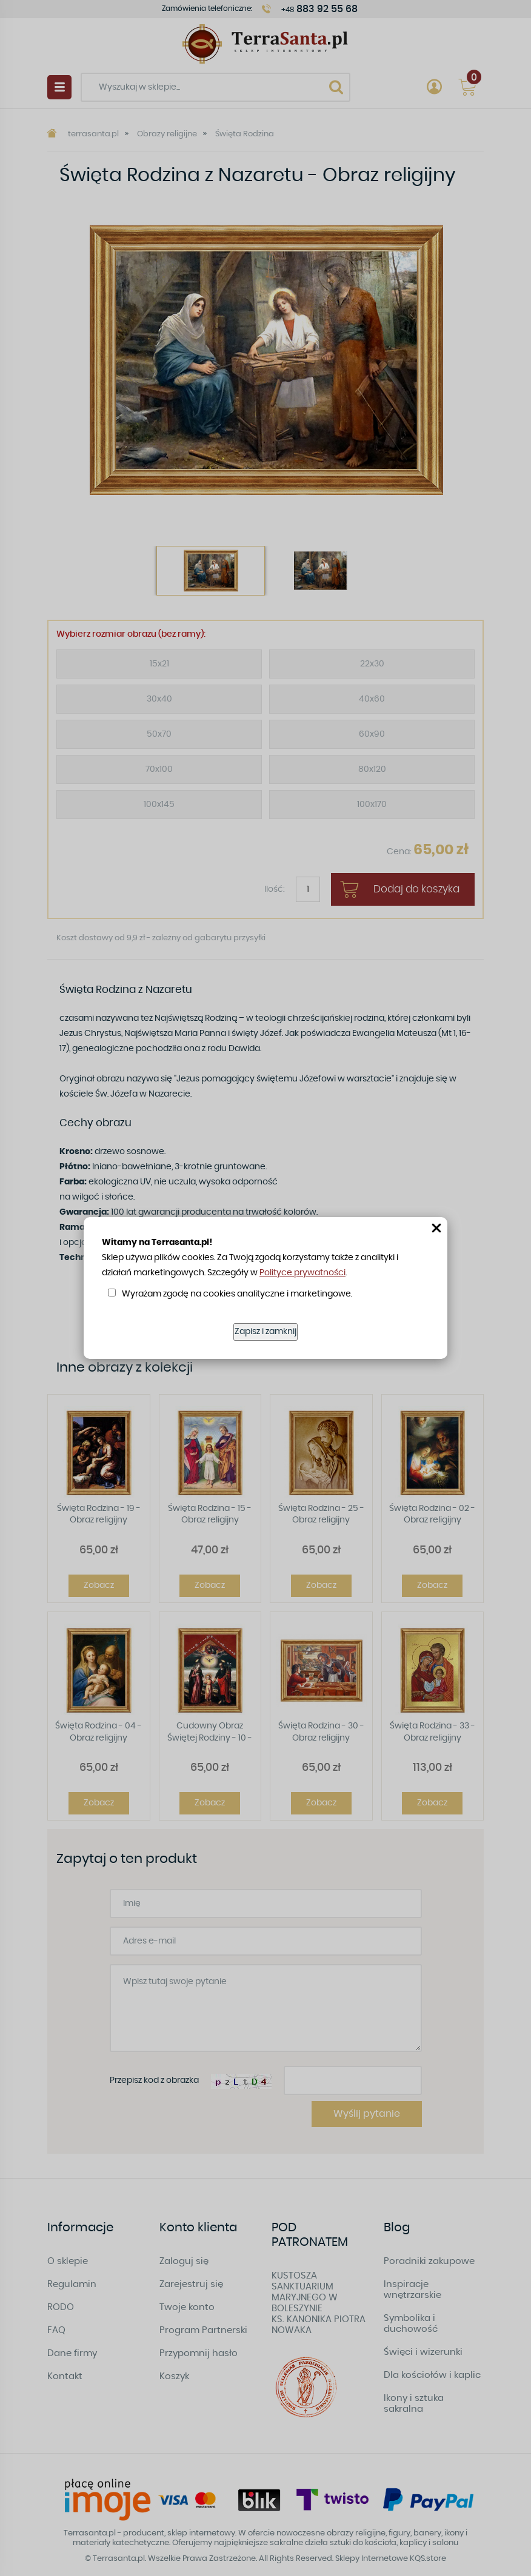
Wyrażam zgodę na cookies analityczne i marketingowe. (237, 1294)
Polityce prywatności (302, 1273)
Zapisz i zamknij (265, 1331)
